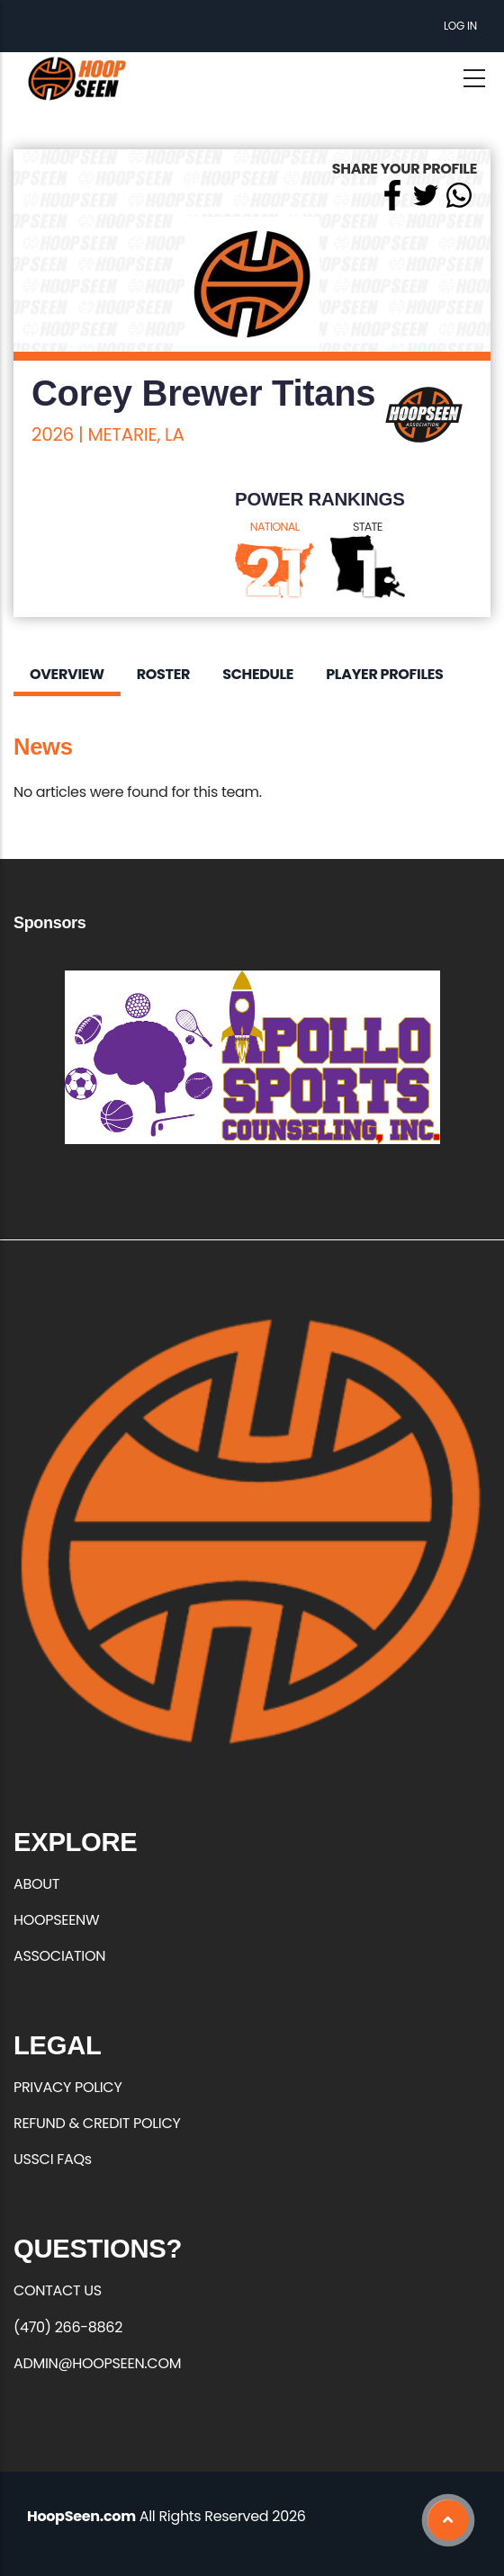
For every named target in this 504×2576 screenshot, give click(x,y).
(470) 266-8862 (68, 2327)
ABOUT (36, 1884)
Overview (67, 674)
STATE (367, 526)
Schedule (257, 674)
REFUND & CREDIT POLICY (97, 2123)
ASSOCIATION (59, 1955)
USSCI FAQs (53, 2159)
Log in (460, 25)
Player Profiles (384, 674)
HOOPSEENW (56, 1920)
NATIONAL (275, 526)
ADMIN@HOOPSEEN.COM (97, 2363)
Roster (163, 674)
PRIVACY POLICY (68, 2087)
